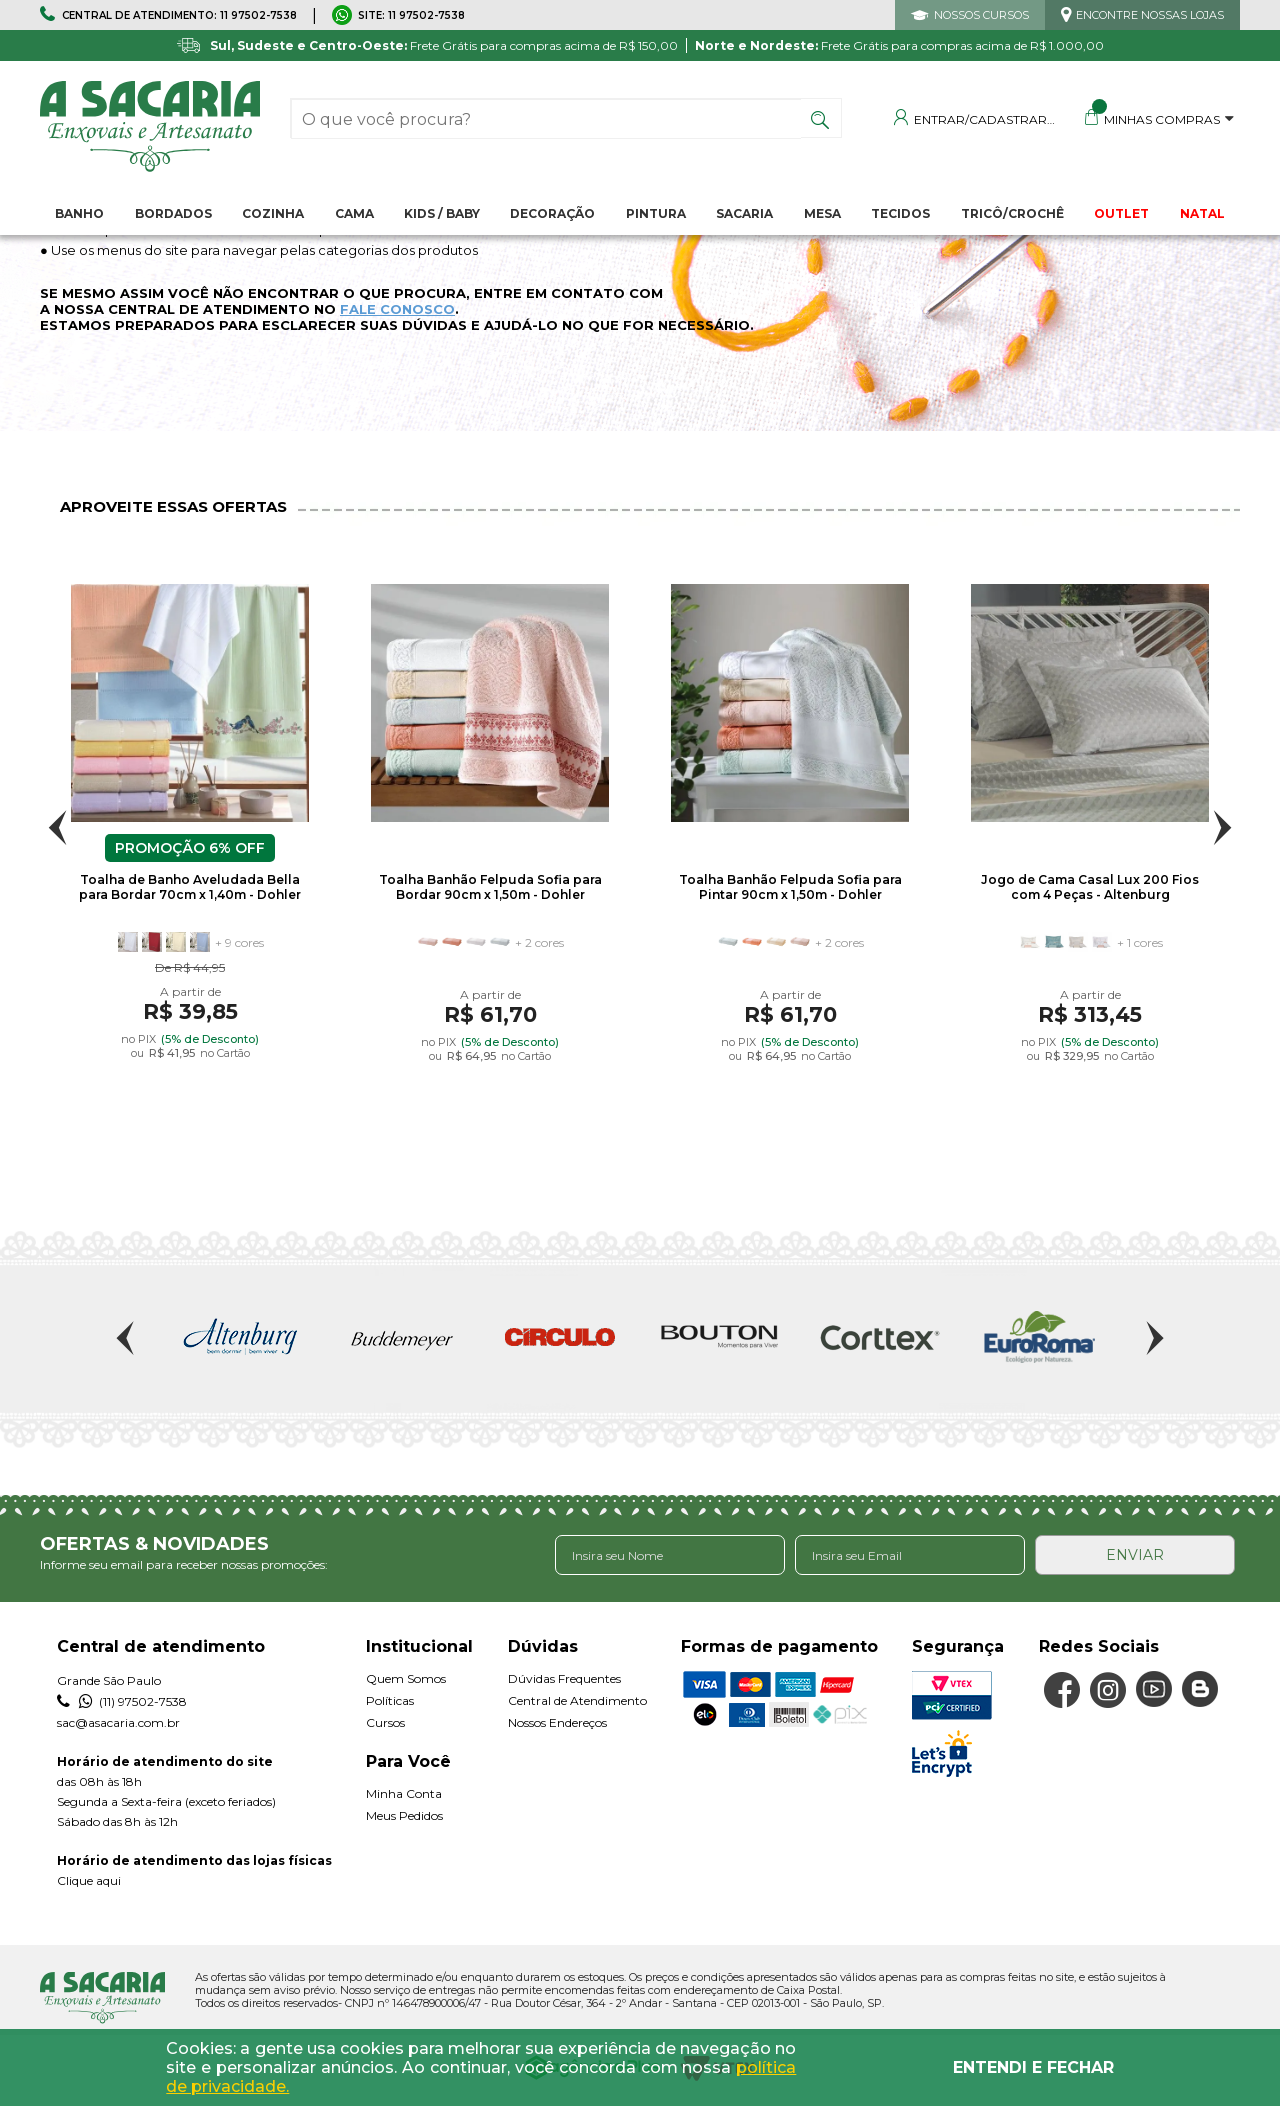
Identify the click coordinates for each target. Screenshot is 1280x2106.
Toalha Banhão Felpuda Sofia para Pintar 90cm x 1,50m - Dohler (790, 887)
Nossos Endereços (557, 1722)
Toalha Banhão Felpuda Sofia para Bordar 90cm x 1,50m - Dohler (490, 887)
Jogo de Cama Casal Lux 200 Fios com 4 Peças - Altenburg (1090, 887)
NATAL (1202, 213)
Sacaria (744, 213)
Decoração (552, 213)
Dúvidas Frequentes (564, 1678)
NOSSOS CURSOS (981, 15)
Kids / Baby (442, 213)
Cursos (385, 1722)
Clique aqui (89, 1880)
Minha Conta (404, 1793)
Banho (79, 213)
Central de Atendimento (577, 1700)
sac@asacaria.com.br (118, 1722)
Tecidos (900, 213)
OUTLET (1121, 213)
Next (1222, 827)
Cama (354, 213)
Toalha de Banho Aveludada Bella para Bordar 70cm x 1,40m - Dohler (190, 887)
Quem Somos (406, 1678)
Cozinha (273, 213)
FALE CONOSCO (397, 309)
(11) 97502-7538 (122, 1702)
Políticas (390, 1700)
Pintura (656, 213)
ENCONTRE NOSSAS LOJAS (1150, 15)
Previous (57, 827)
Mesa (822, 213)
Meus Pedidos (404, 1815)
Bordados (173, 213)
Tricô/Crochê (1012, 213)
